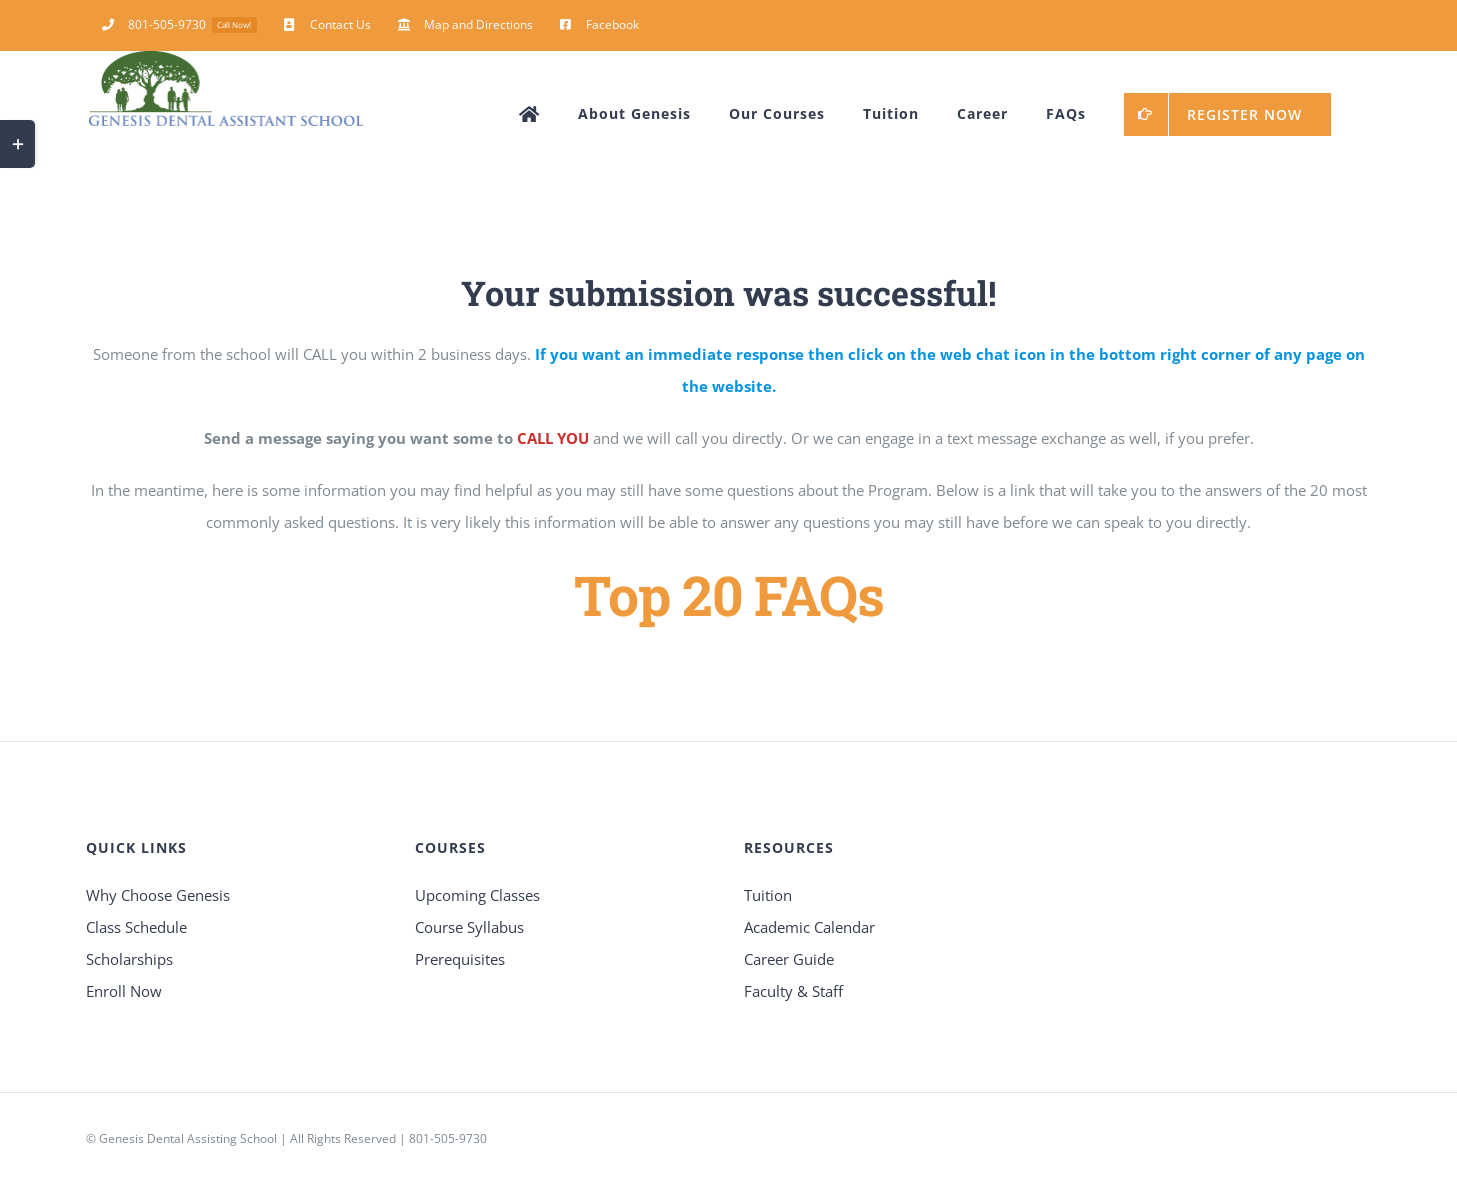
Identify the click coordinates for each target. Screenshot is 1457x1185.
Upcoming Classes (477, 895)
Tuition (768, 895)
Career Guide (789, 959)
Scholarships (129, 959)
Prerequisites (460, 959)
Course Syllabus (469, 927)
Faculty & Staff (793, 991)
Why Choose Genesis (158, 895)
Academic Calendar (809, 927)
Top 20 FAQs (729, 594)
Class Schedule (136, 927)
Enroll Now (124, 991)
